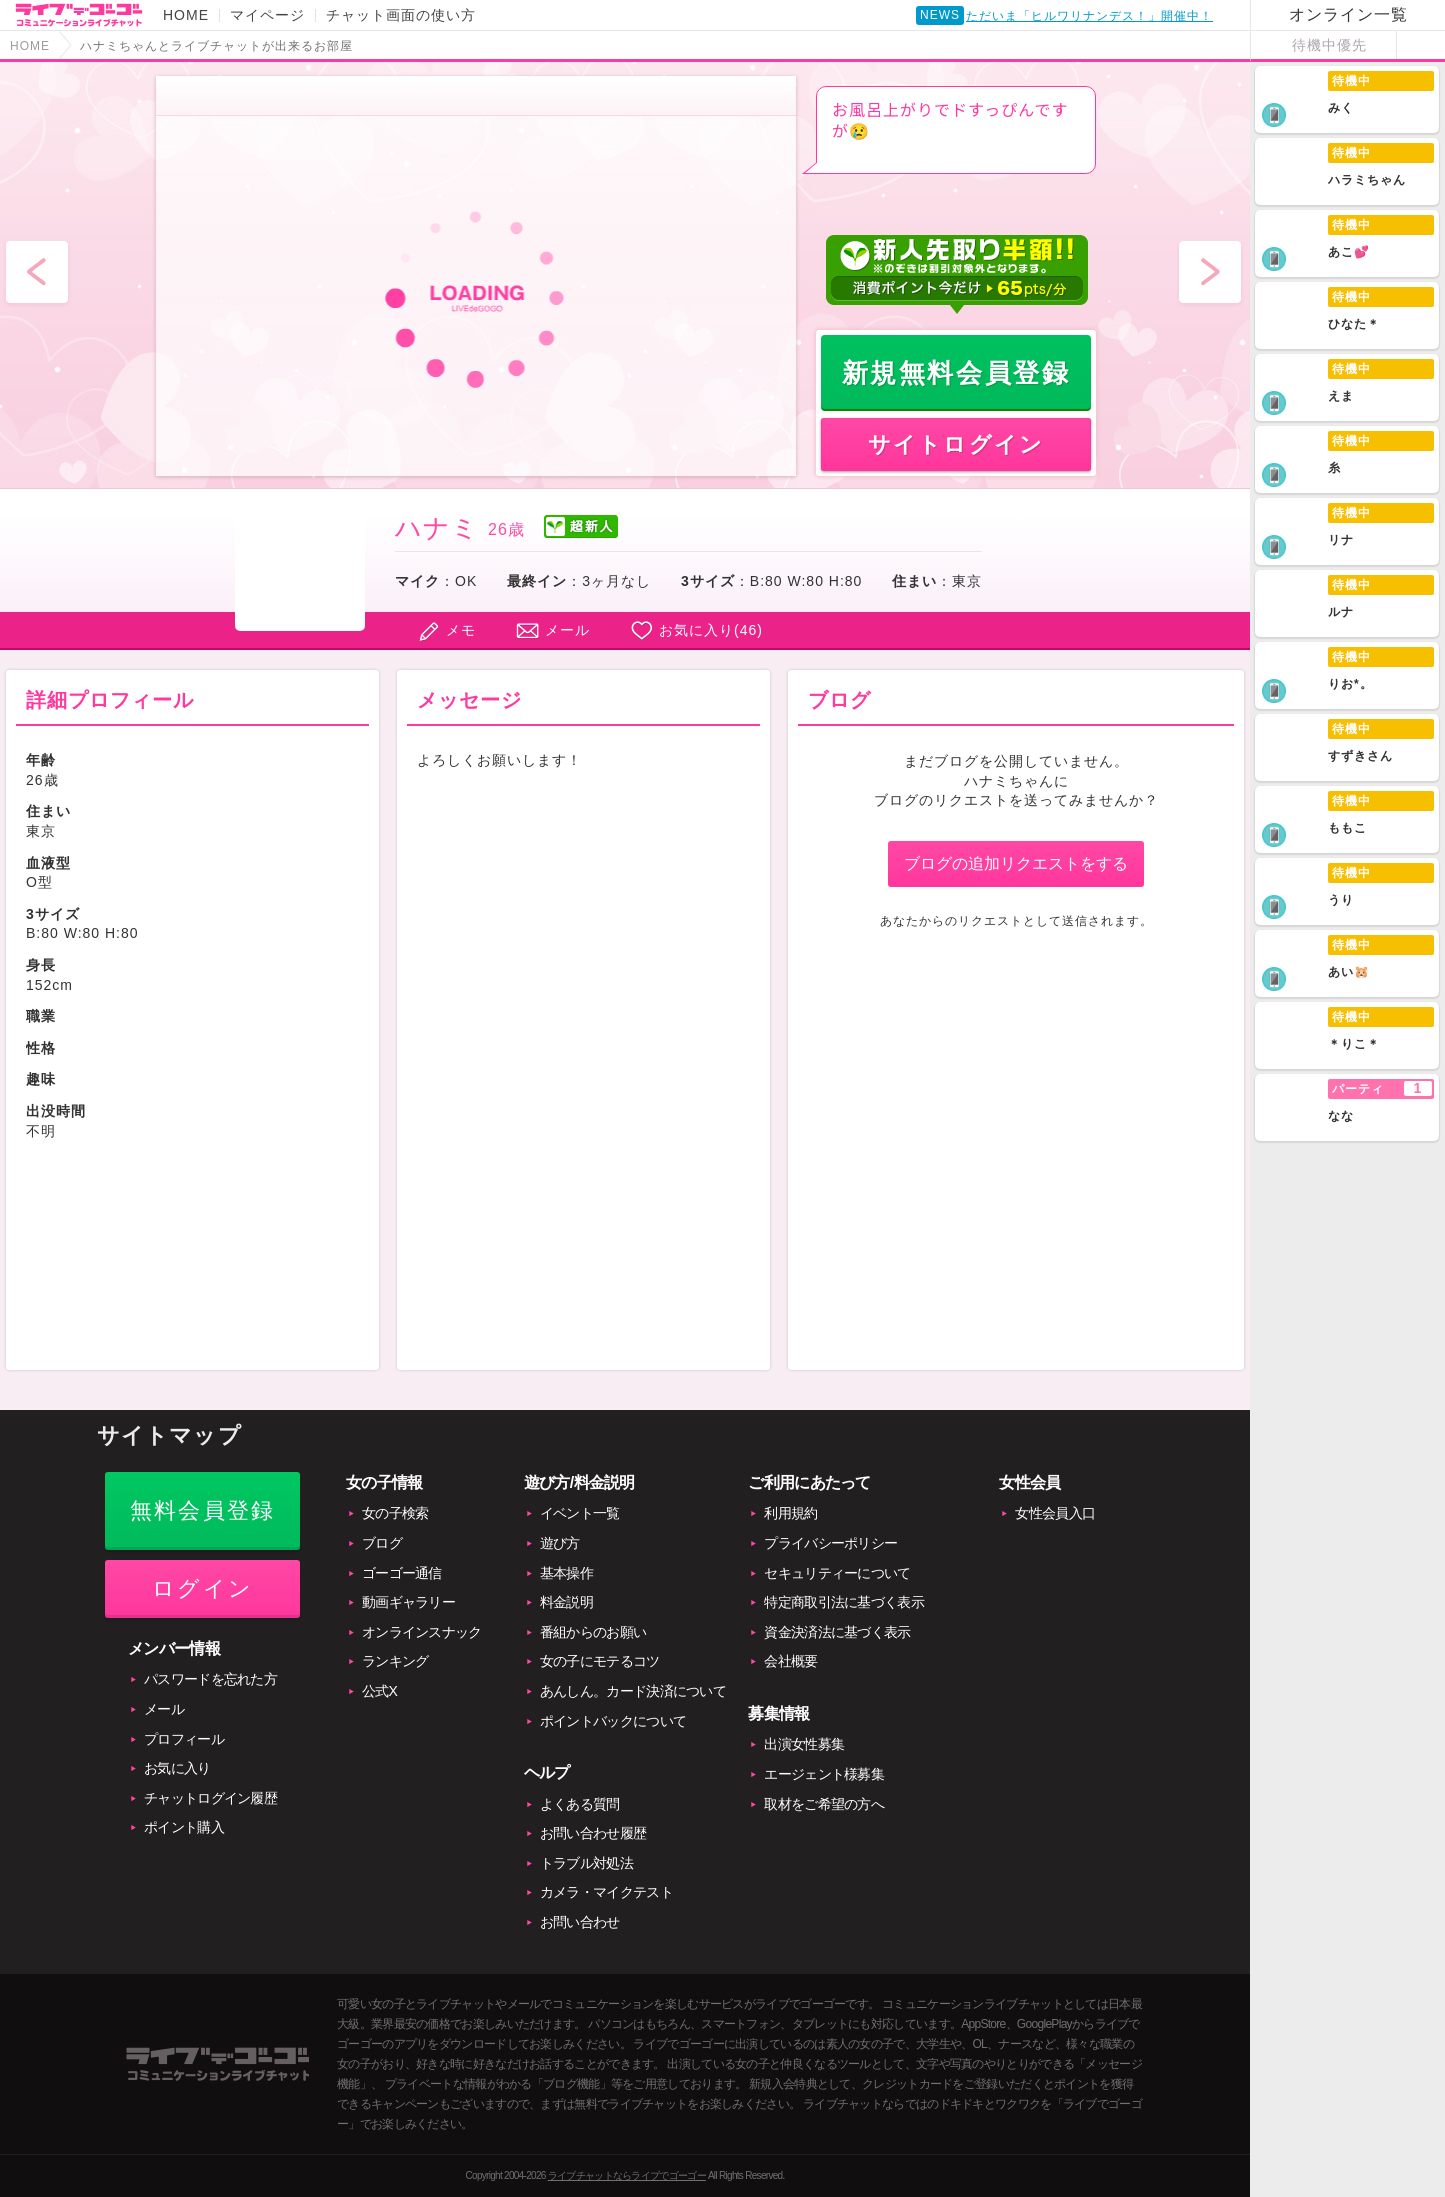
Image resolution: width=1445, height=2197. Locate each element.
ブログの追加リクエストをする (1016, 863)
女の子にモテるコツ (600, 1661)
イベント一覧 (580, 1513)
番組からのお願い (593, 1632)
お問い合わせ (580, 1922)
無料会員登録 (202, 1510)
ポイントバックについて (613, 1721)
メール (567, 630)
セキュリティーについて (837, 1573)
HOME (186, 15)
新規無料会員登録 (956, 373)
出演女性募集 (804, 1744)
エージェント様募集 (824, 1774)
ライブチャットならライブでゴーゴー (627, 2175)
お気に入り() (711, 630)
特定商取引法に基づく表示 (844, 1602)
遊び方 (560, 1543)
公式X (379, 1691)
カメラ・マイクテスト (606, 1892)
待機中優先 (1329, 45)
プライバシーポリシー (830, 1543)
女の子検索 (395, 1513)
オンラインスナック (422, 1632)
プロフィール (184, 1739)
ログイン (202, 1588)
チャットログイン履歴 (210, 1798)
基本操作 (566, 1573)
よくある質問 (580, 1804)
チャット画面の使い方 (401, 15)
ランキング (395, 1661)
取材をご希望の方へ (824, 1804)
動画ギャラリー (408, 1602)
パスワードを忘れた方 (210, 1679)
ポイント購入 (184, 1827)
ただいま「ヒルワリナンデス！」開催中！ (1089, 19)
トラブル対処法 (586, 1863)
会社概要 (790, 1661)
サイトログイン (956, 444)
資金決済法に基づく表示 (837, 1632)
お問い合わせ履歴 (593, 1833)
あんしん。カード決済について (633, 1691)
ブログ (382, 1543)
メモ (461, 630)
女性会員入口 (1055, 1513)
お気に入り (177, 1768)
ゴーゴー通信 (402, 1573)
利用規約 (790, 1513)
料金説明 (566, 1602)
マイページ (267, 15)
